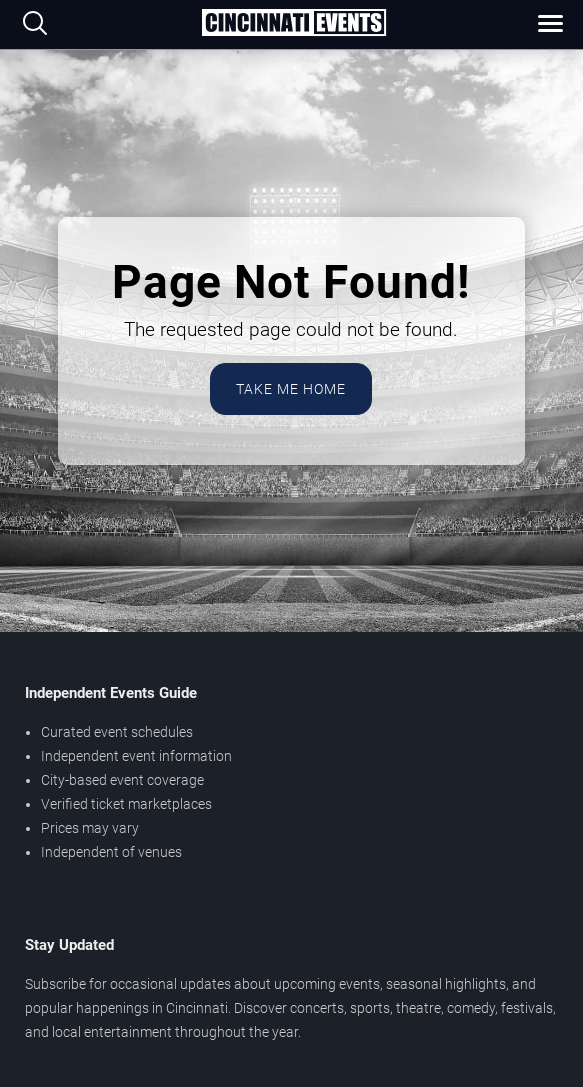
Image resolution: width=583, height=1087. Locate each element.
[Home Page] (293, 24)
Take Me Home (291, 389)
